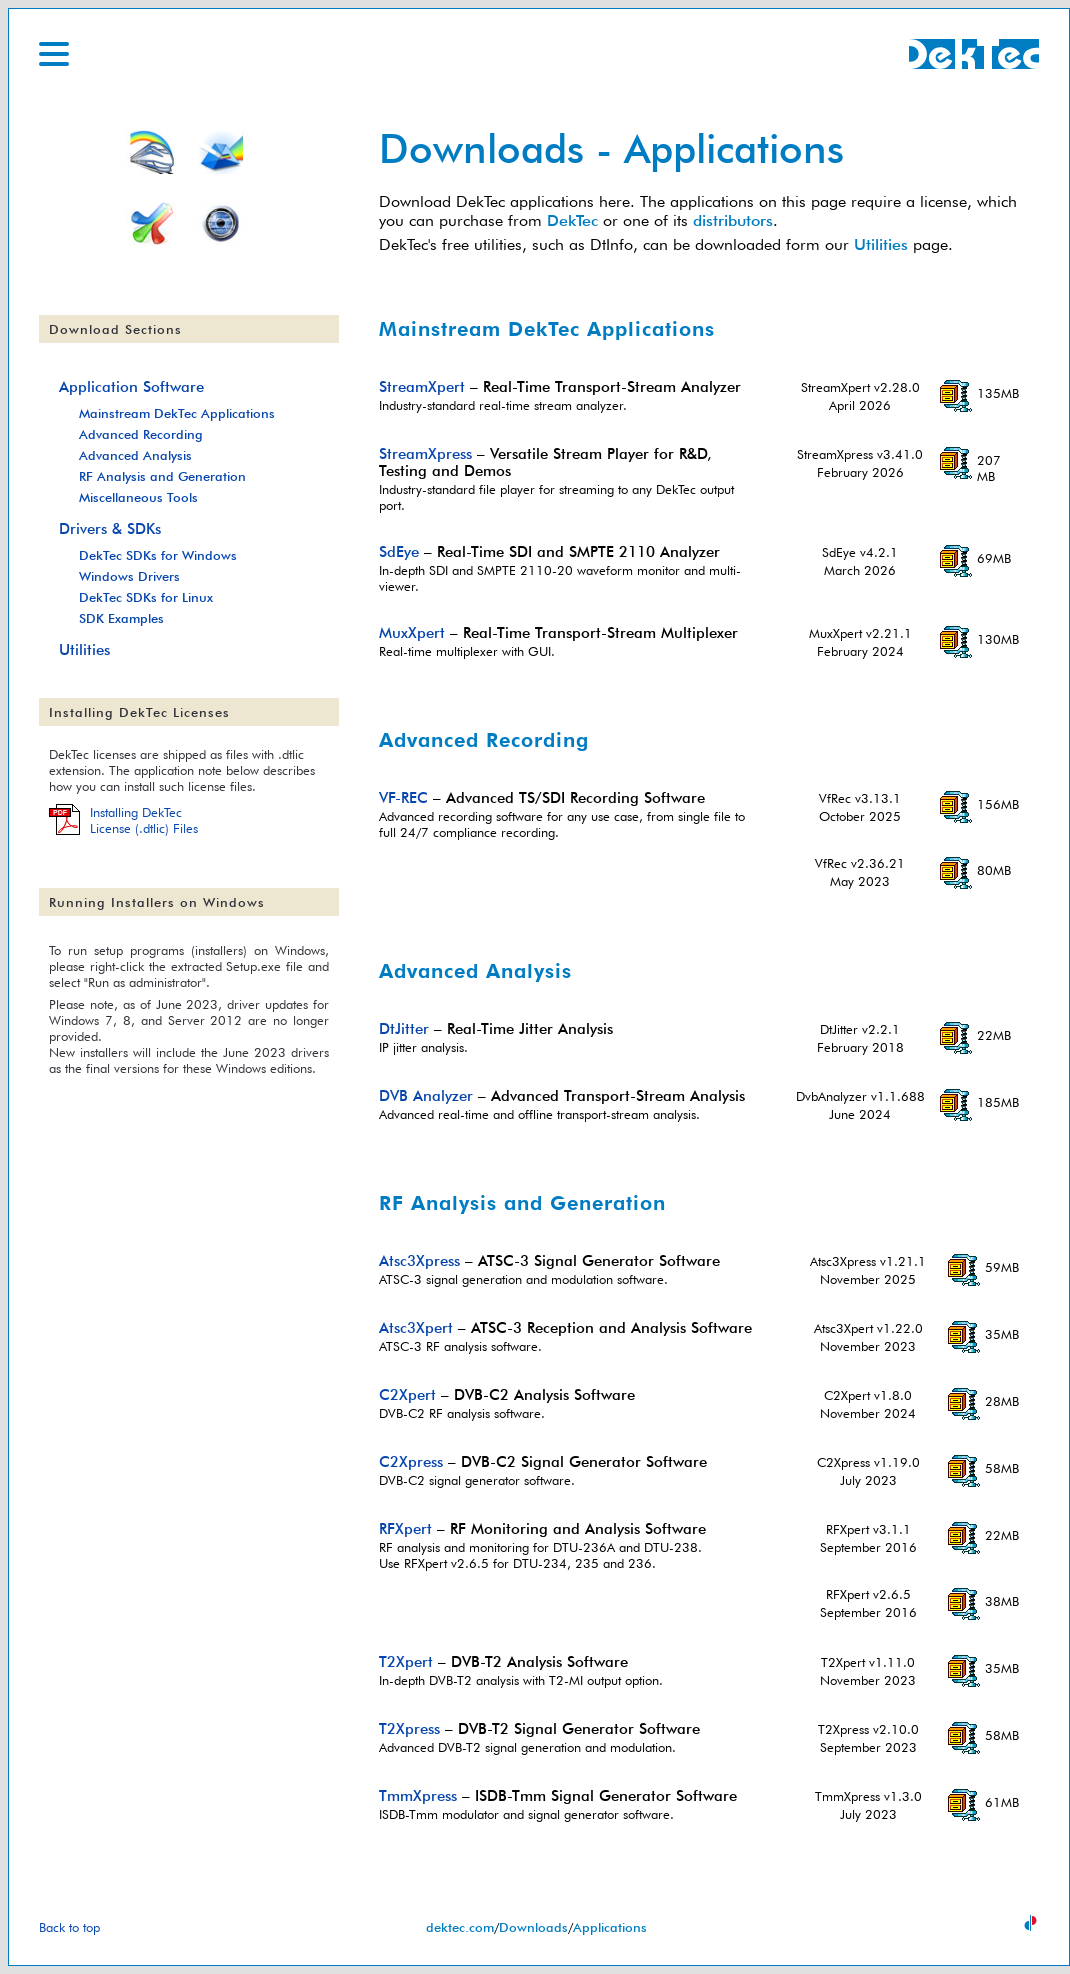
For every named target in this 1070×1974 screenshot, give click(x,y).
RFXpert (405, 1528)
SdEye (399, 551)
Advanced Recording (141, 434)
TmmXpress (418, 1795)
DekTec (572, 220)
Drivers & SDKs (110, 528)
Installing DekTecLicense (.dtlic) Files (144, 820)
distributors (733, 220)
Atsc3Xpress (419, 1260)
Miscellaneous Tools (138, 497)
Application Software (131, 386)
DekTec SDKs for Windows (158, 555)
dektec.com (460, 1927)
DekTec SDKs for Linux (146, 597)
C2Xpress (411, 1461)
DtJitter (404, 1028)
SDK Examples (121, 618)
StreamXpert (422, 386)
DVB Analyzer (426, 1095)
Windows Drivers (129, 576)
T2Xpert (406, 1661)
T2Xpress (409, 1728)
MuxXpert (412, 632)
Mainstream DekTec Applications (177, 413)
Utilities (881, 244)
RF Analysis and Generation (162, 476)
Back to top (69, 1927)
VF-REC (403, 797)
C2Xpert (407, 1394)
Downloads (533, 1927)
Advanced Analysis (135, 455)
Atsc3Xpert (416, 1327)
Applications (610, 1927)
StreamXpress (425, 453)
